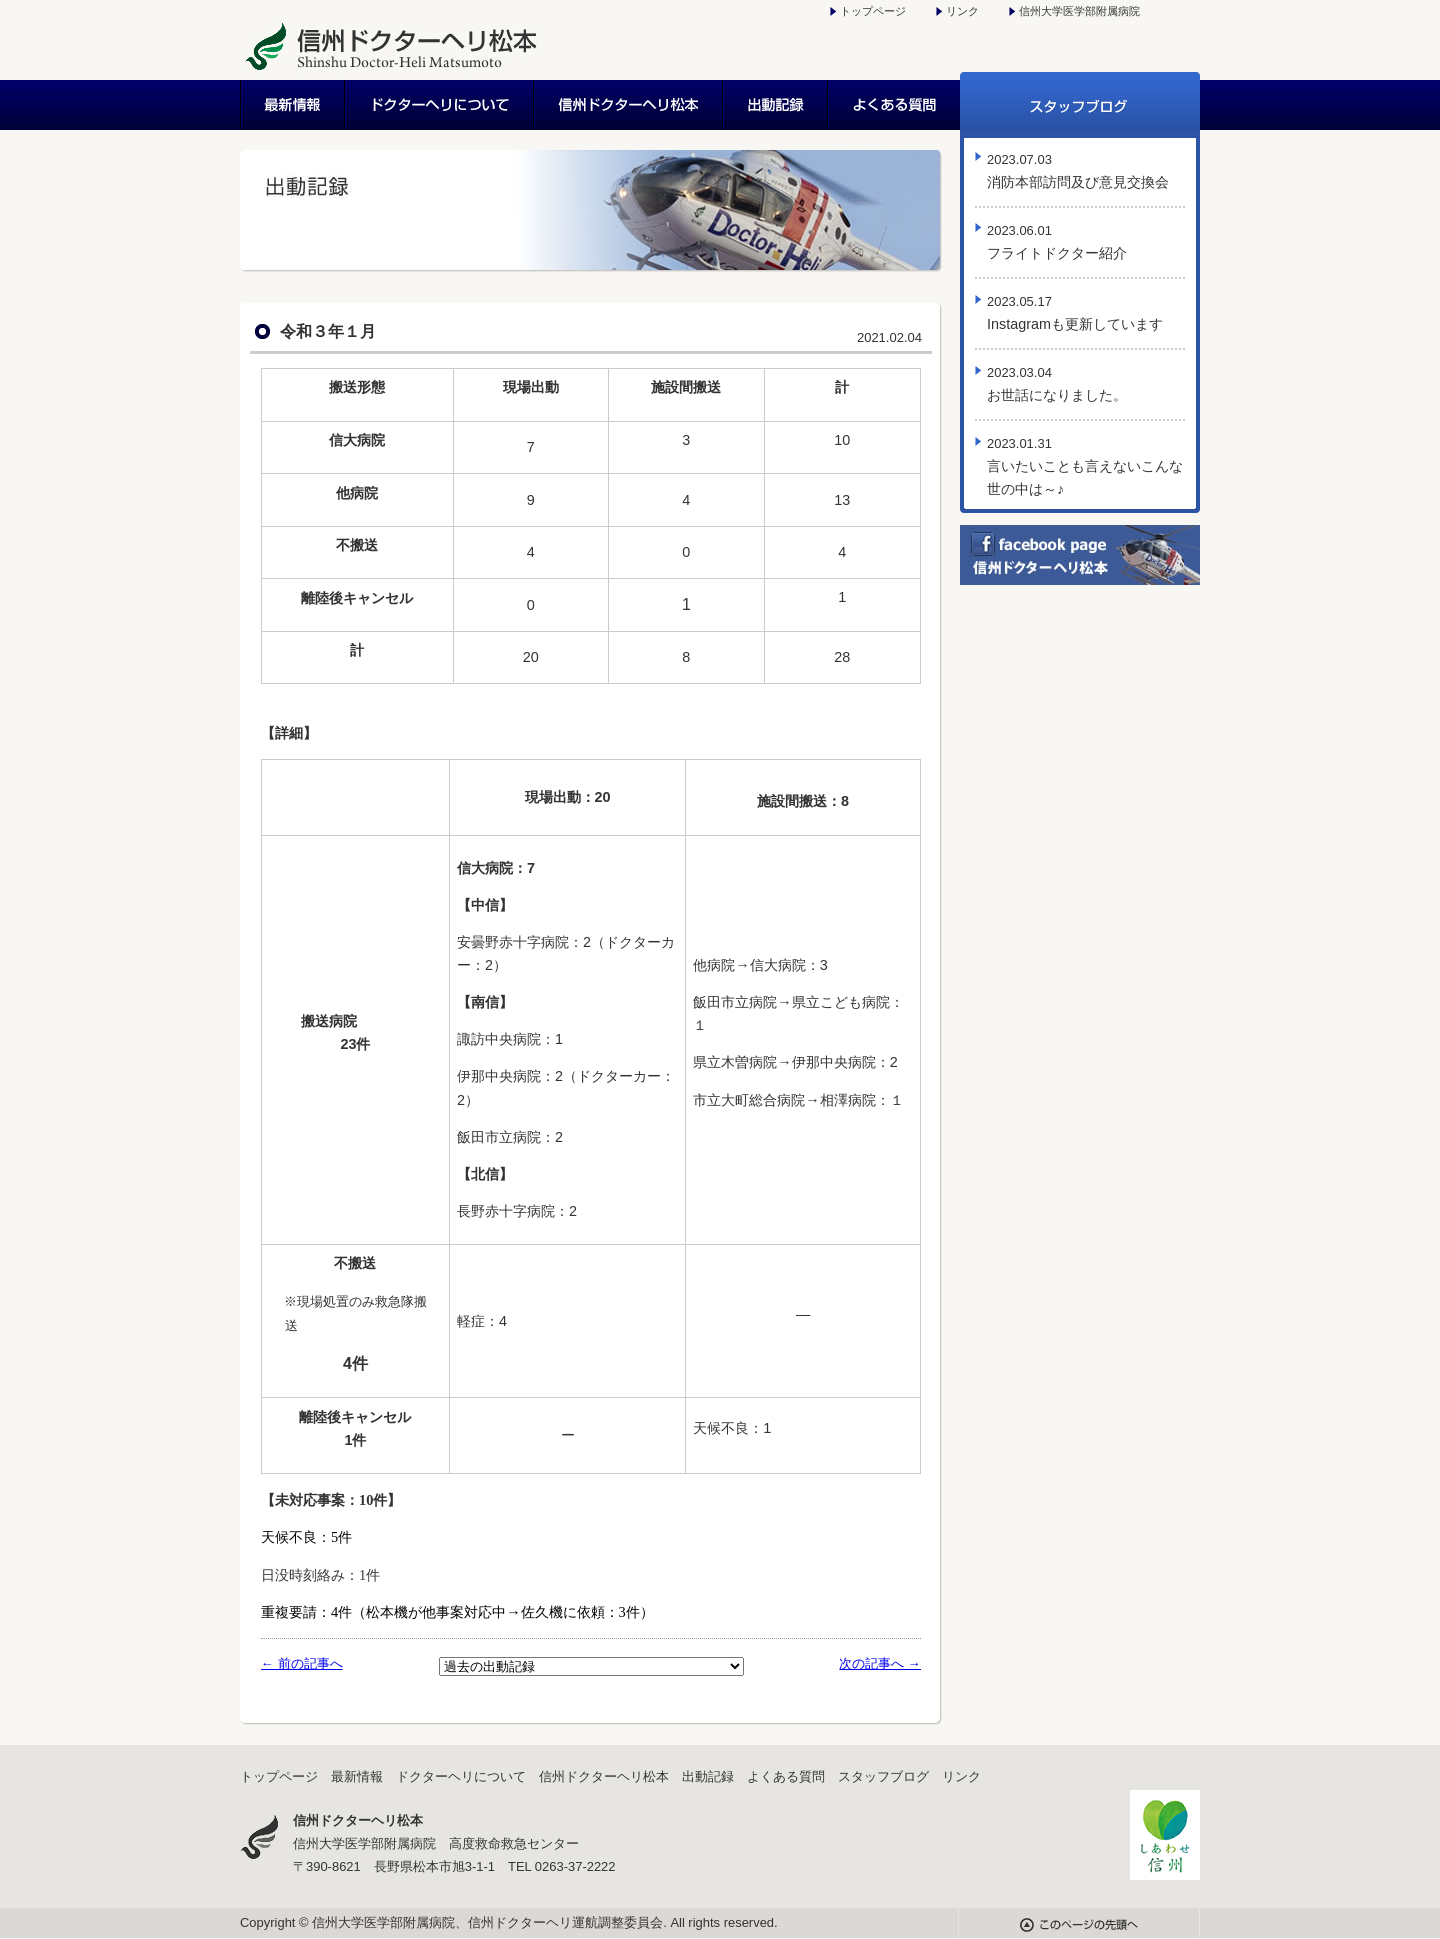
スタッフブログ (1080, 105)
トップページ (873, 11)
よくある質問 (894, 105)
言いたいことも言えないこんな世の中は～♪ (1085, 466)
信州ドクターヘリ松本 (629, 105)
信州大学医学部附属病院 (1079, 11)
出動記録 (776, 105)
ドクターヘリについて (440, 105)
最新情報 (293, 105)
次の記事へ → (880, 1663)
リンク (962, 11)
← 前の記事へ (302, 1663)
